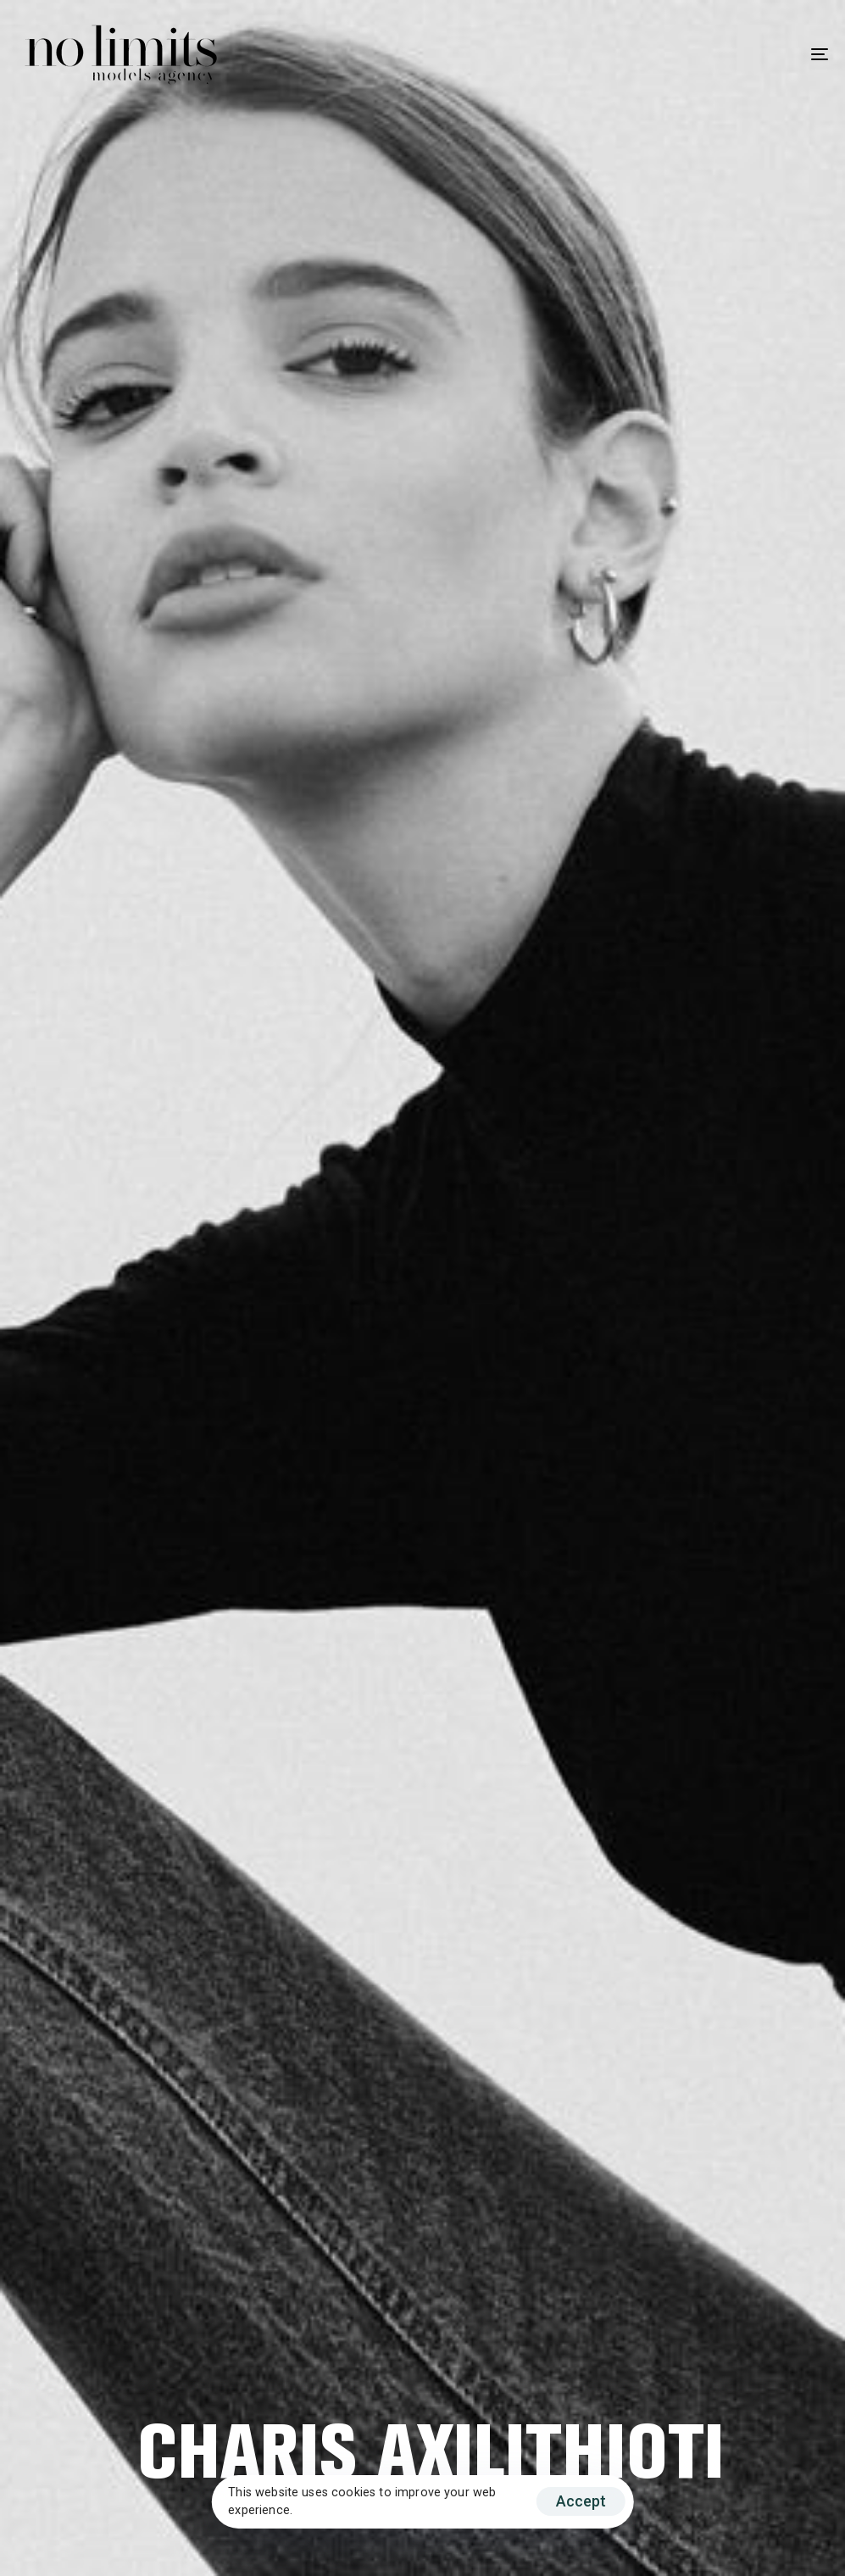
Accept (581, 2501)
